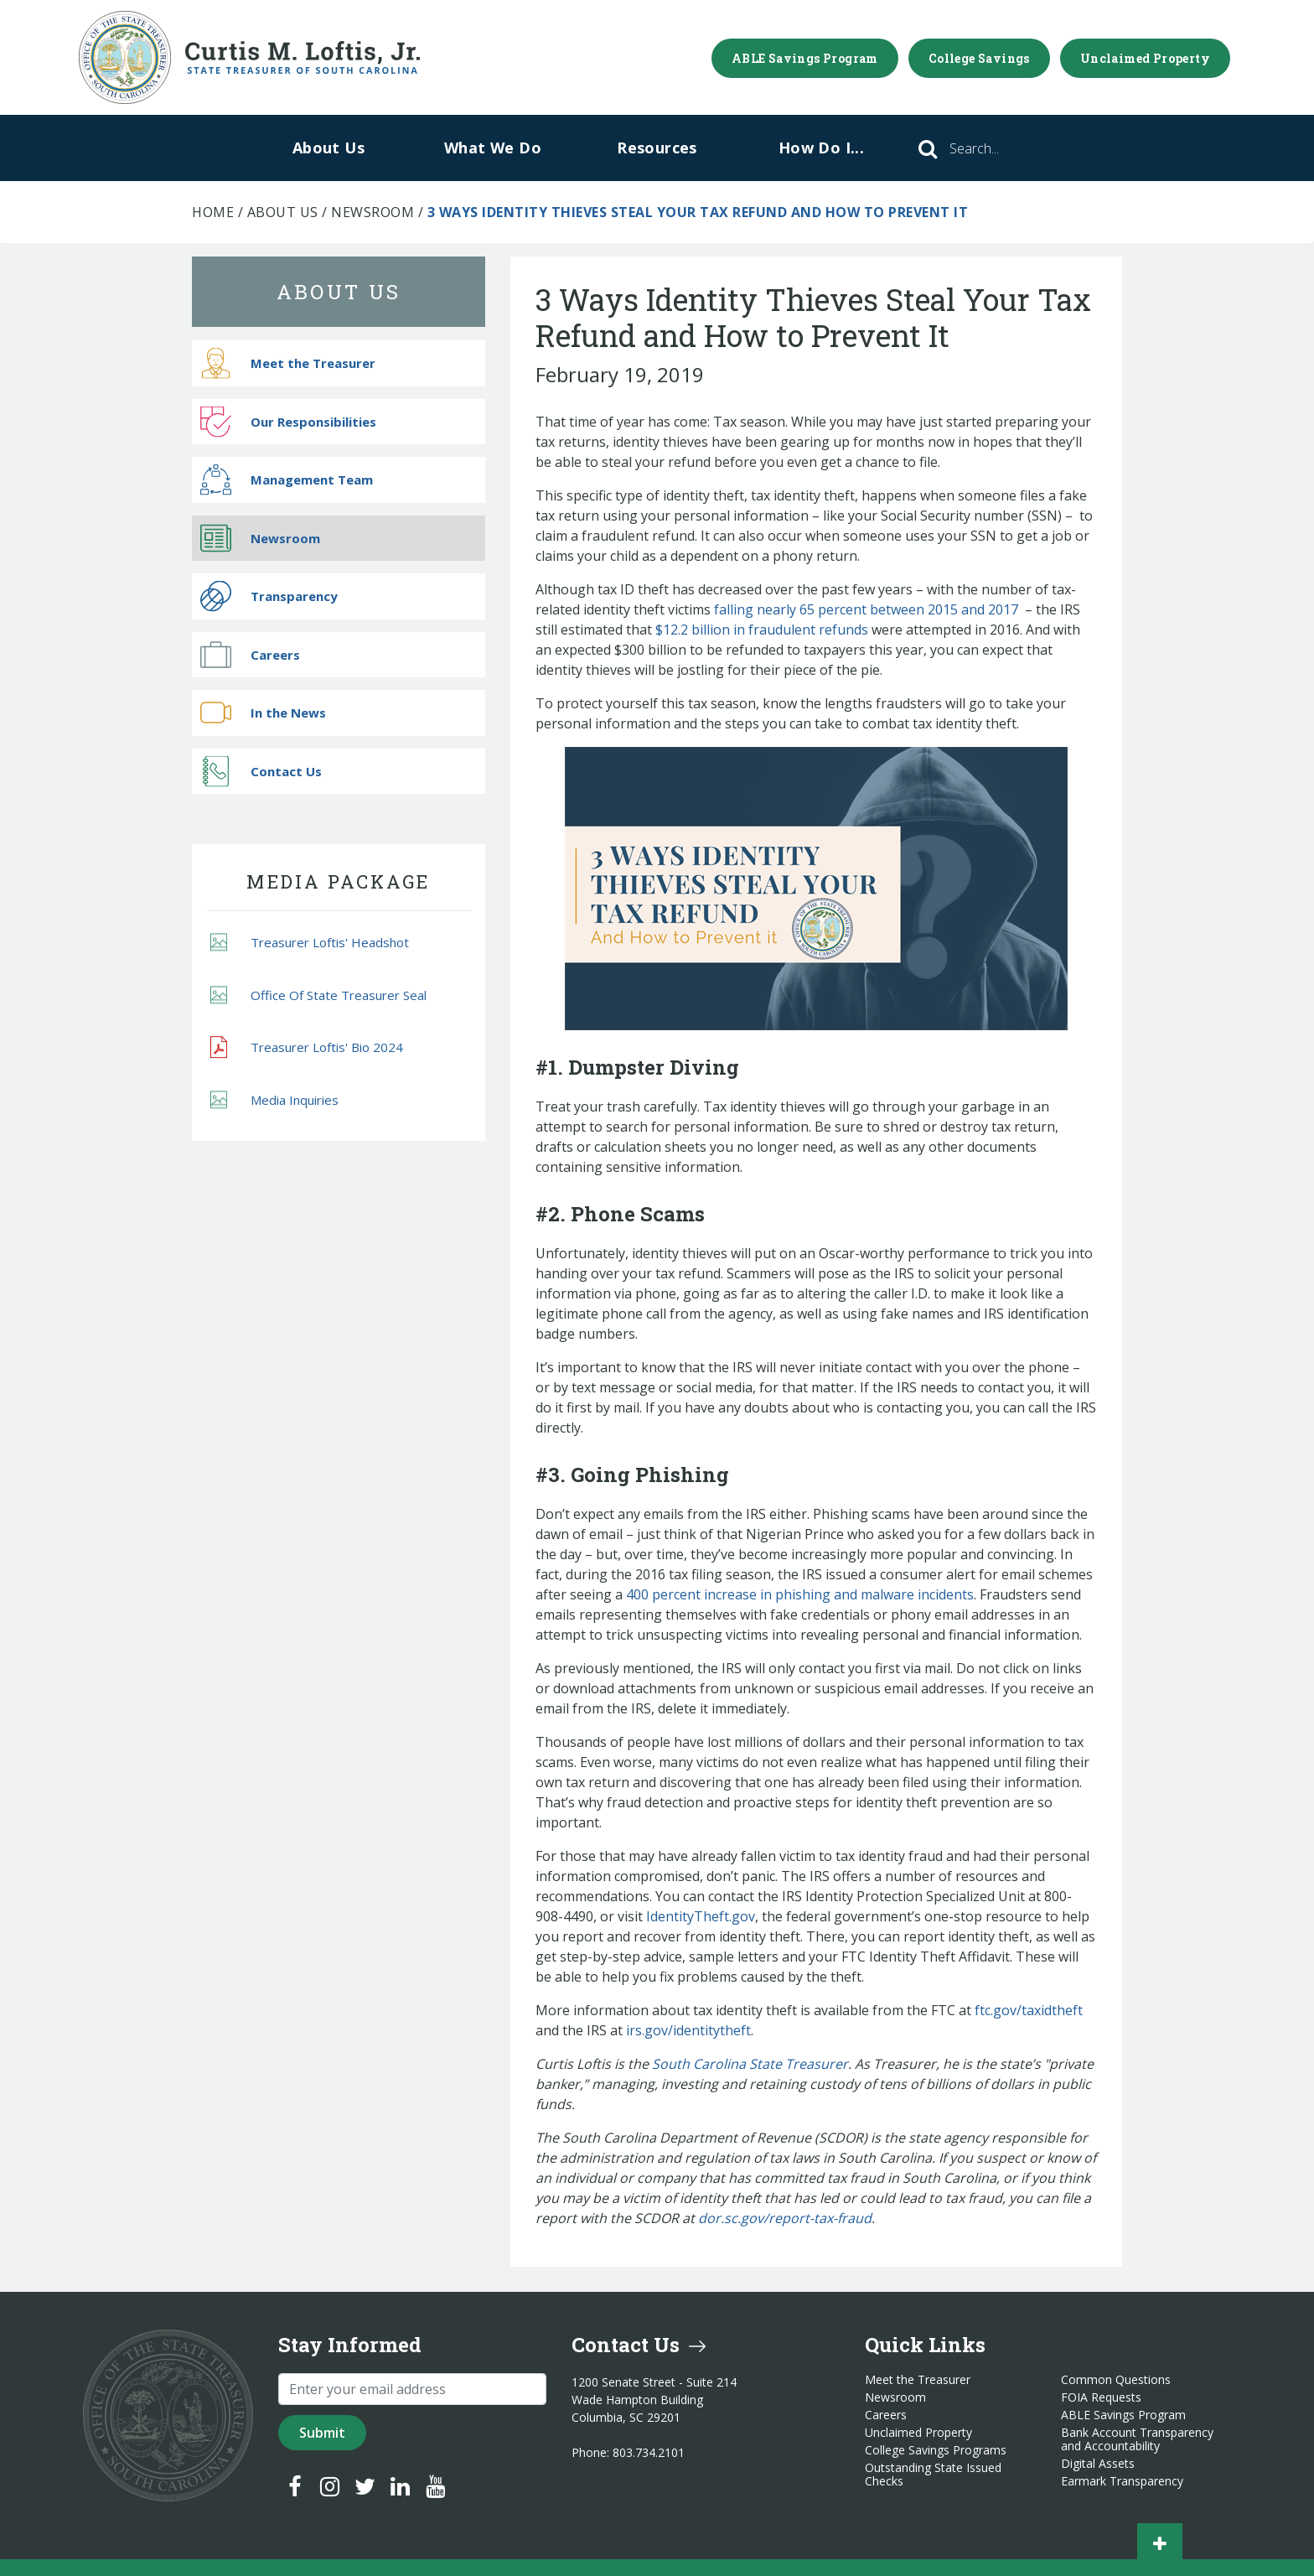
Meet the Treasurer (287, 363)
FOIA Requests (1101, 2397)
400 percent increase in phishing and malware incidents (800, 1594)
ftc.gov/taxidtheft (1029, 2010)
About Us (328, 147)
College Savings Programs (935, 2450)
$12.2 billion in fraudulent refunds (761, 629)
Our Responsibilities (288, 421)
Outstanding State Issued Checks (933, 2474)
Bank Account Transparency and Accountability (1137, 2439)
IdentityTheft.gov (700, 1916)
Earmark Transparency (1122, 2481)
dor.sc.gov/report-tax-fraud (785, 2218)
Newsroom (372, 212)
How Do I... (821, 147)
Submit (322, 2432)
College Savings (979, 58)
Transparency (269, 596)
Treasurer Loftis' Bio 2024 (306, 1048)
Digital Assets (1098, 2463)
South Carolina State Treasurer (750, 2064)
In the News (263, 712)
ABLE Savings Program (805, 58)
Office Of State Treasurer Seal (318, 994)
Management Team (286, 479)
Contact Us (261, 770)
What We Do (492, 147)
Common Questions (1116, 2380)
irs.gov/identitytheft (688, 2030)
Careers (250, 654)
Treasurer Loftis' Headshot (309, 942)
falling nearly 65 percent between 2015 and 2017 (866, 609)
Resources (657, 147)
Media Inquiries (274, 1099)
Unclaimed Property (1145, 58)
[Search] (997, 148)
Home (213, 212)
